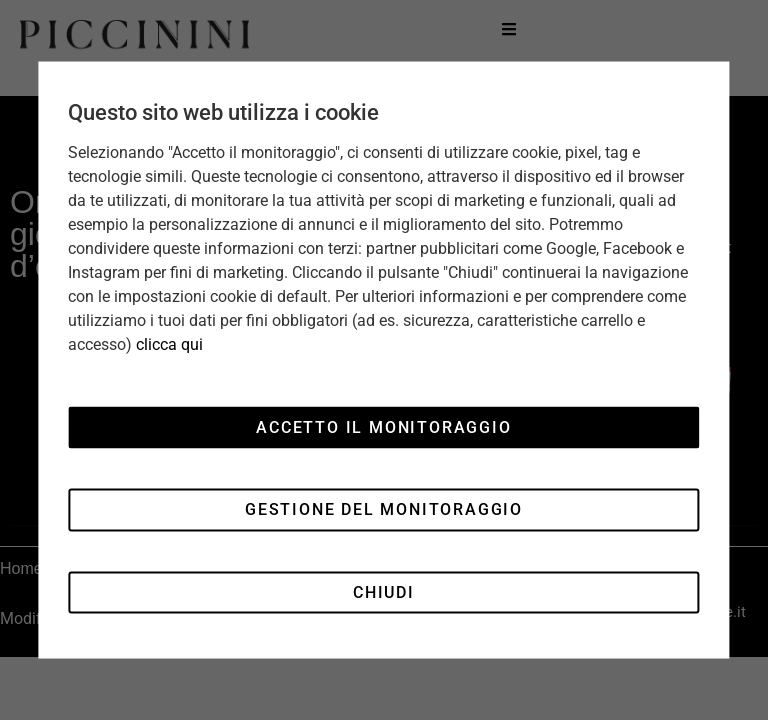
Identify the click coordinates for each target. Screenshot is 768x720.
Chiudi (384, 591)
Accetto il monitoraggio (383, 426)
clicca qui (169, 344)
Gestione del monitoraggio (384, 509)
